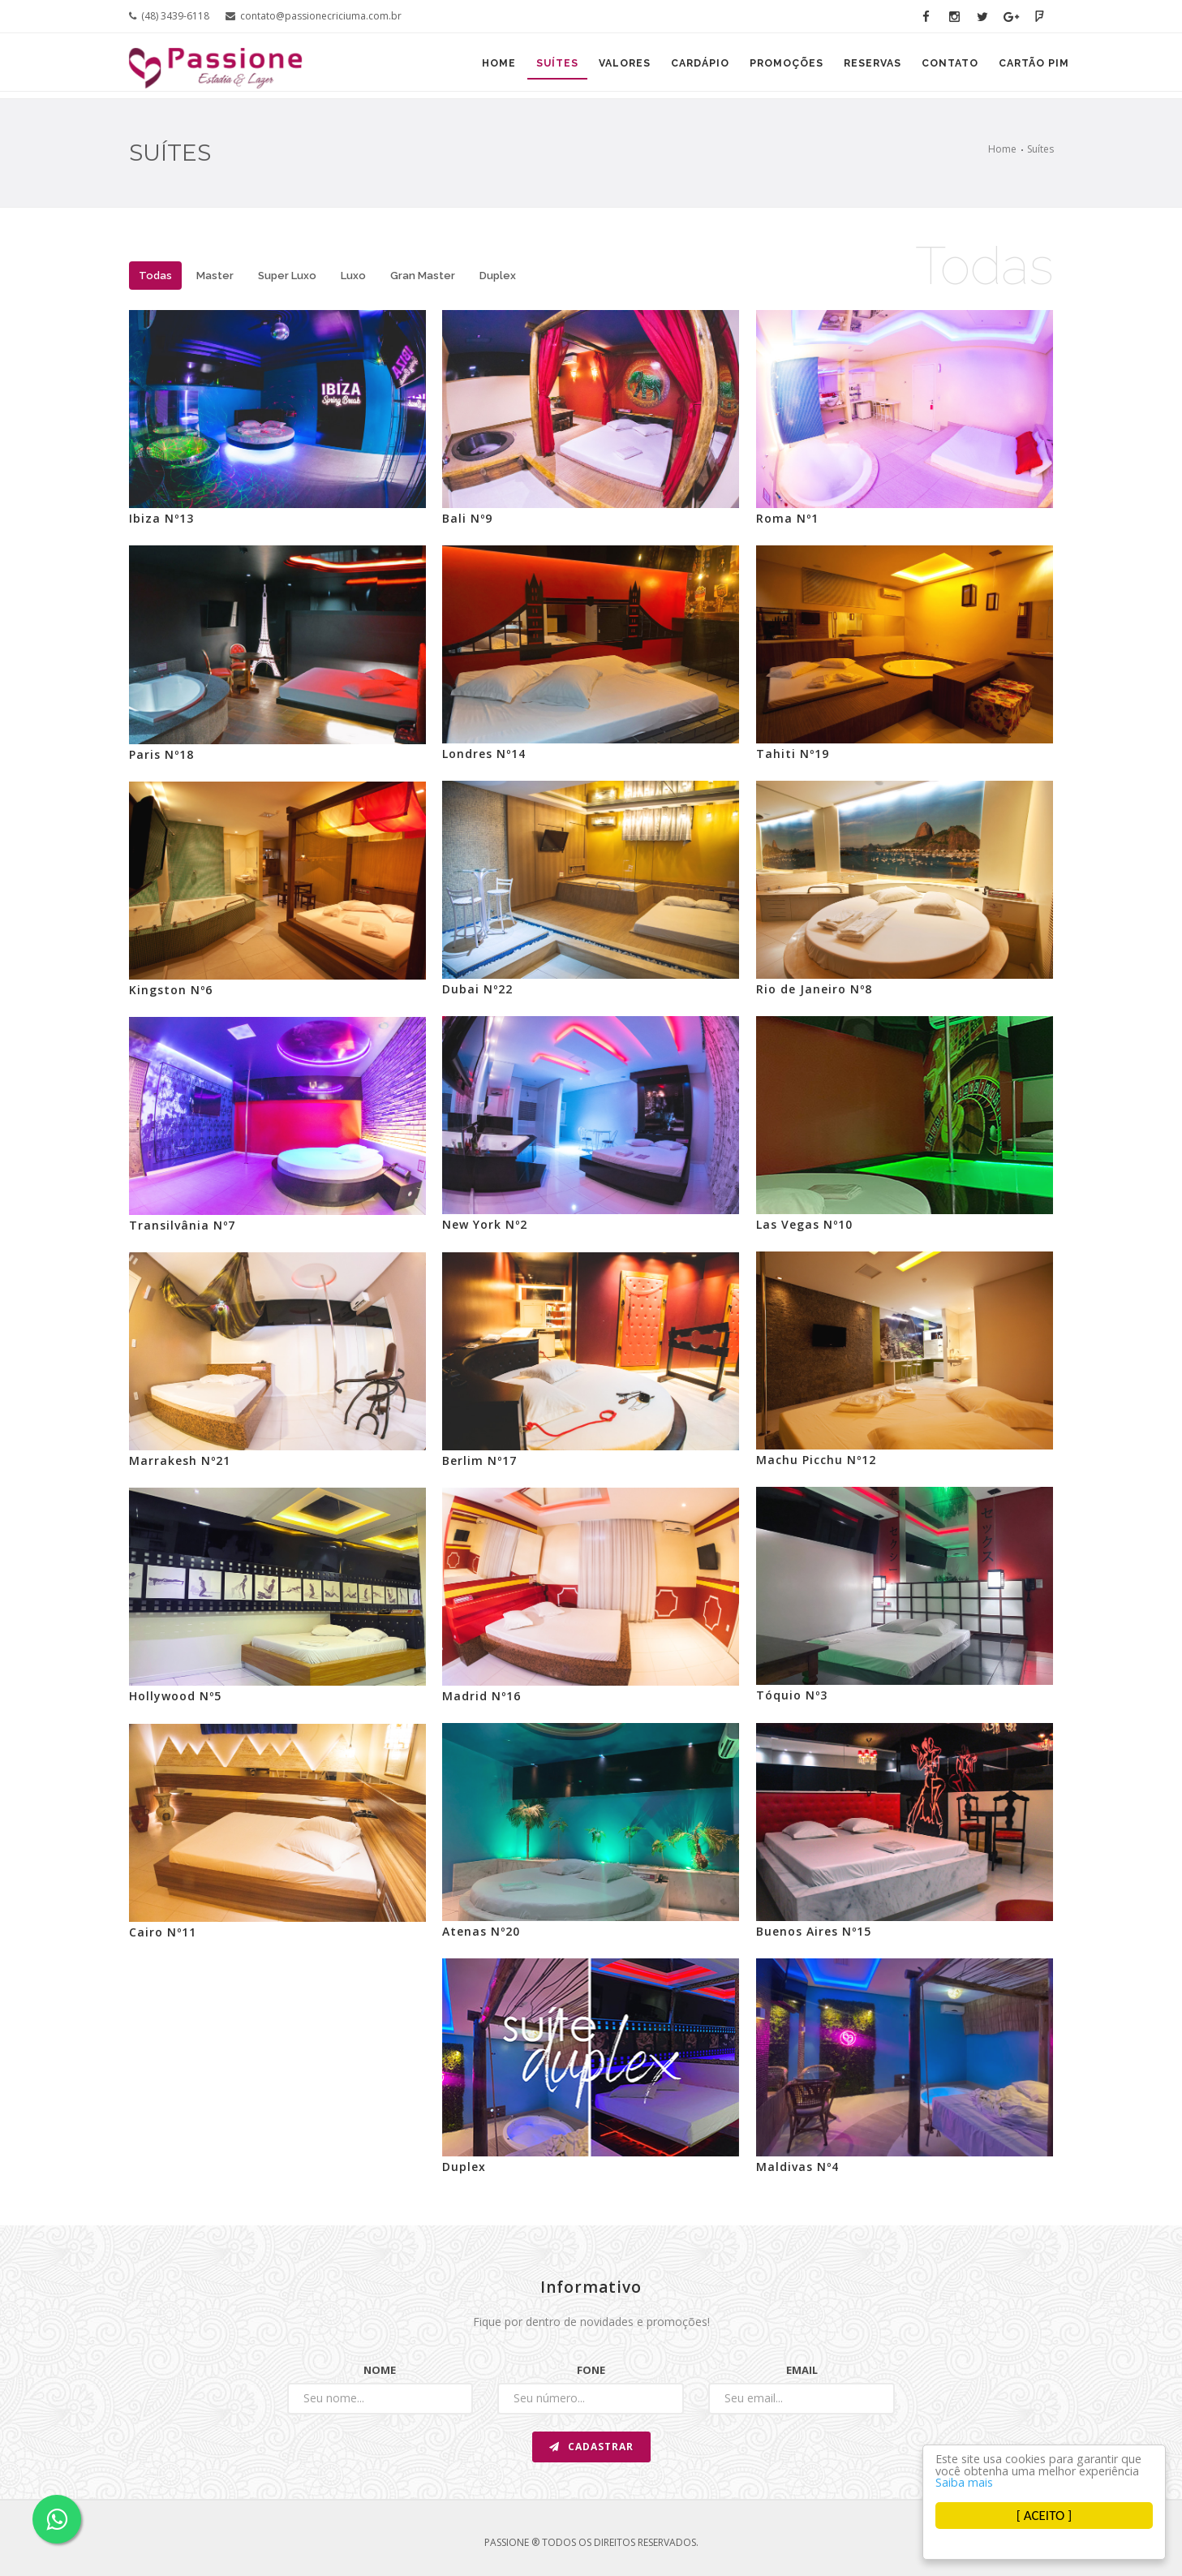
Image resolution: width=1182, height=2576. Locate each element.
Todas (155, 275)
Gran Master (422, 275)
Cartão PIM (1031, 66)
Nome (379, 2370)
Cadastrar (591, 2446)
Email (802, 2370)
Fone (591, 2370)
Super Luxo (287, 275)
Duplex (497, 275)
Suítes (521, 66)
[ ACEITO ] (1044, 2515)
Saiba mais (1098, 2481)
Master (215, 275)
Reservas (859, 66)
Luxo (353, 275)
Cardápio (675, 66)
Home (457, 66)
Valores (594, 66)
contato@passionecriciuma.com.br (314, 16)
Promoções (767, 66)
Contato (941, 66)
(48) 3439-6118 (169, 16)
